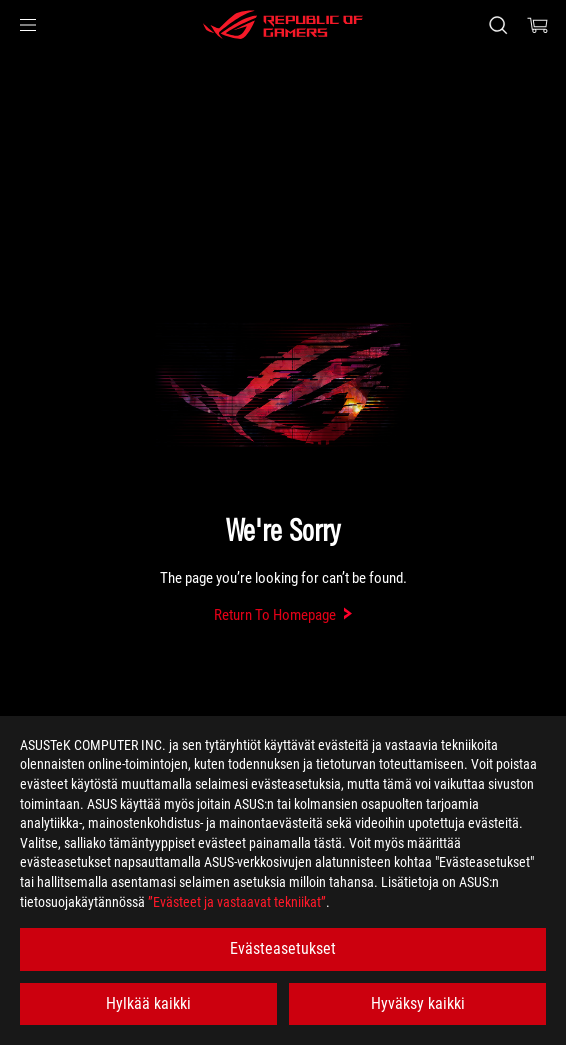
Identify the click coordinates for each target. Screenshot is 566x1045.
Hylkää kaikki (148, 1003)
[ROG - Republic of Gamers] (283, 25)
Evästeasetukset (283, 948)
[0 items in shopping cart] (538, 25)
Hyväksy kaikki (418, 1003)
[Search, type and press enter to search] (497, 25)
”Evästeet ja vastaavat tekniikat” (237, 902)
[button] (28, 25)
